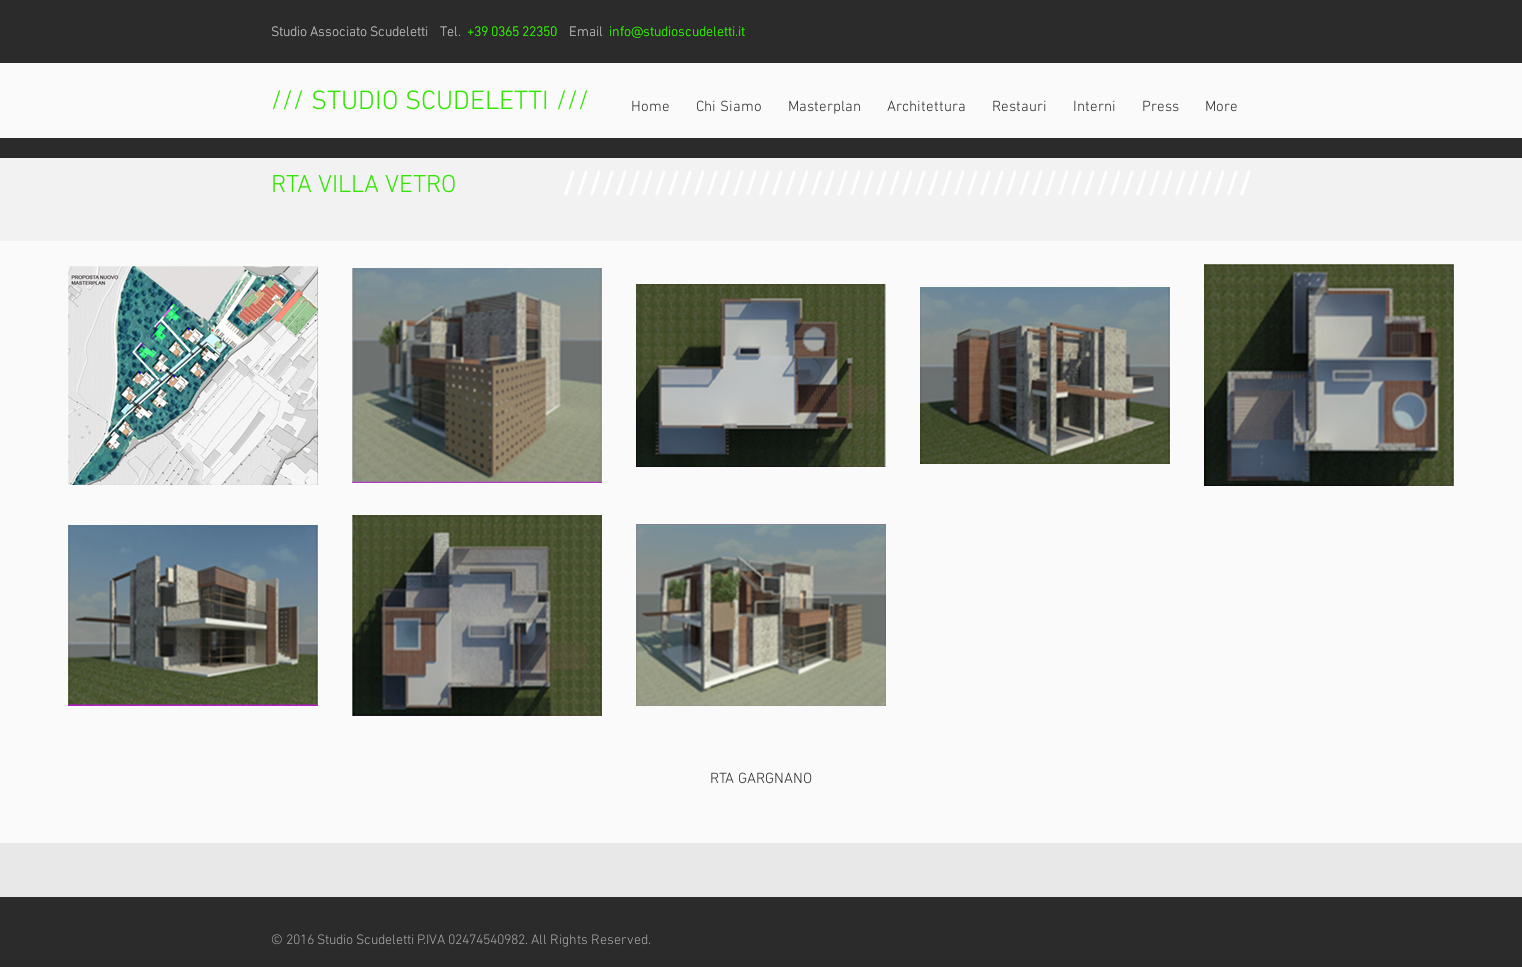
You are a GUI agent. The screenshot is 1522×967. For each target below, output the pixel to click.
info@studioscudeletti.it (677, 32)
